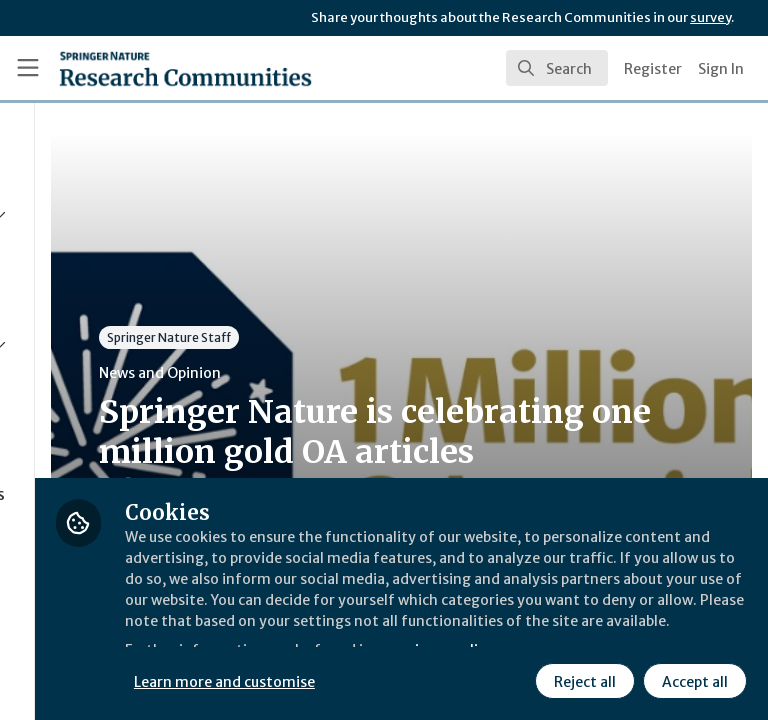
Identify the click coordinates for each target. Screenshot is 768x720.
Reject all (405, 679)
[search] (557, 68)
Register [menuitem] (653, 69)
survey (710, 17)
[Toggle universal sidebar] (28, 68)
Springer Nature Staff (390, 337)
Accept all (515, 679)
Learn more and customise (446, 635)
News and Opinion (381, 373)
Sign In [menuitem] (721, 69)
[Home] (185, 68)
